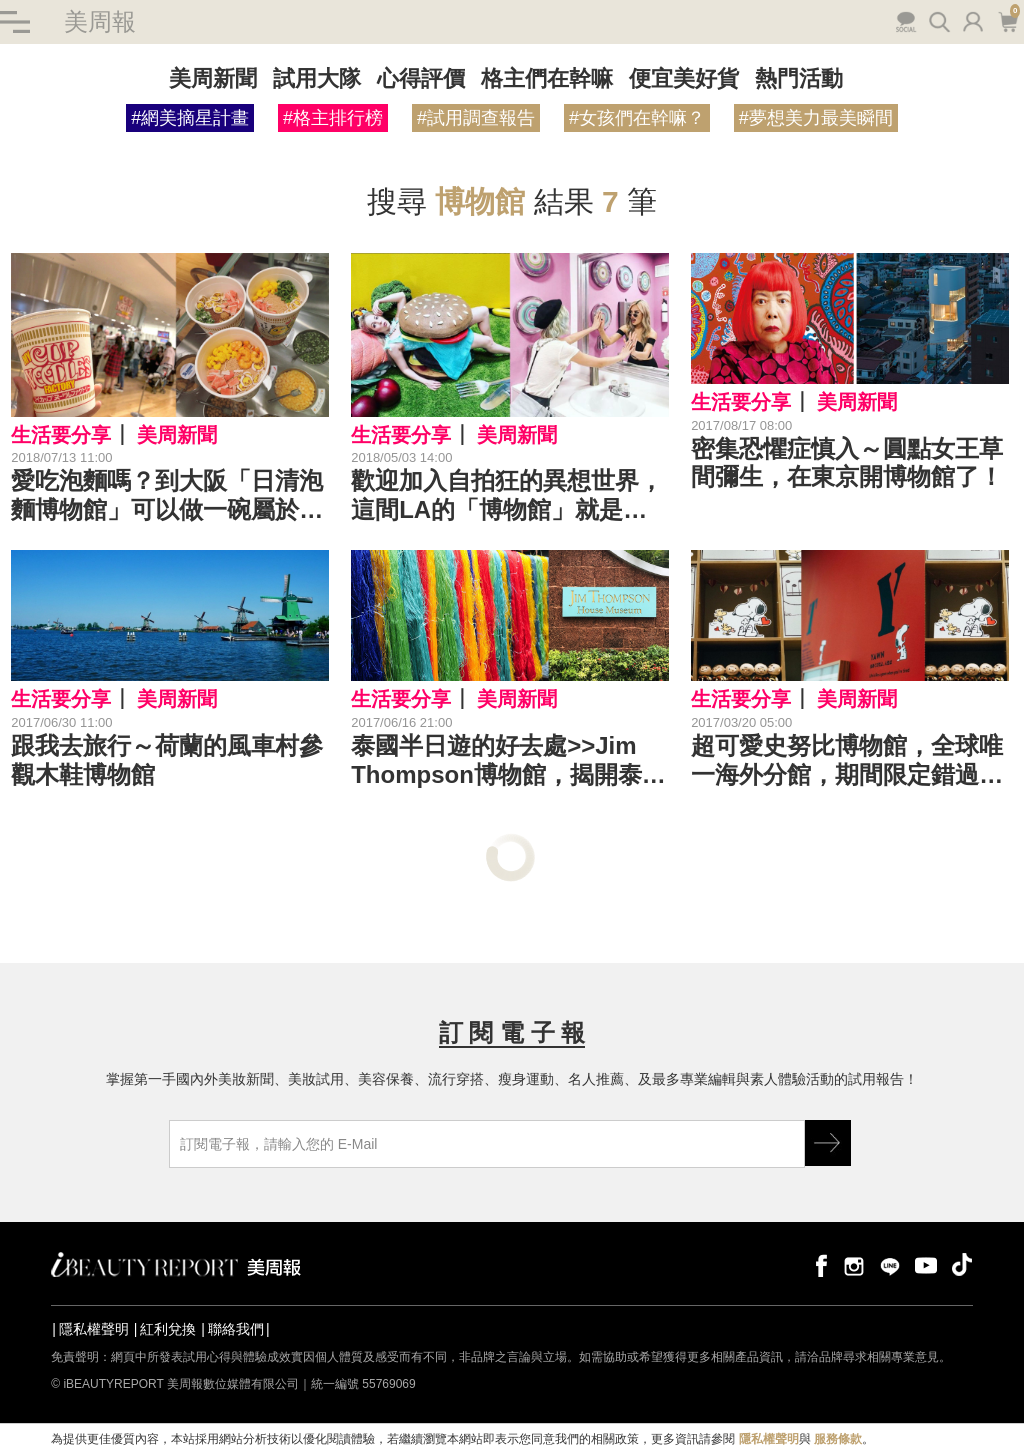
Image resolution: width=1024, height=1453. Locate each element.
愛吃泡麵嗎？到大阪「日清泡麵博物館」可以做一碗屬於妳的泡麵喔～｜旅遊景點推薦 (167, 496)
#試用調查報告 (476, 118)
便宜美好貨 (684, 78)
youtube (926, 1264)
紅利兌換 (168, 1329)
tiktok (962, 1264)
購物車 (1007, 20)
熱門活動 (799, 78)
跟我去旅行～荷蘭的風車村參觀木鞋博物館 (167, 760)
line (890, 1264)
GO (828, 1143)
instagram (854, 1264)
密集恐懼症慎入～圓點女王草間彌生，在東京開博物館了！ (847, 463)
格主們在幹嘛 (547, 78)
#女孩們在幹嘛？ (637, 118)
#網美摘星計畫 (190, 118)
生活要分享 (61, 435)
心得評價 (421, 78)
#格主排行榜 (333, 118)
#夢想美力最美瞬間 (816, 118)
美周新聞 (213, 78)
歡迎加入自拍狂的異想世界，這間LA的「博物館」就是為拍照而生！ (507, 496)
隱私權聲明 (94, 1329)
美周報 (100, 21)
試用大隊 (317, 78)
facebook (818, 1264)
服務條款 (838, 1439)
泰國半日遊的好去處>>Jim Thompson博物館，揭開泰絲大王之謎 (508, 761)
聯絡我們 (236, 1329)
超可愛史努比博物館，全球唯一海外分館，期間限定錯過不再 (847, 761)
